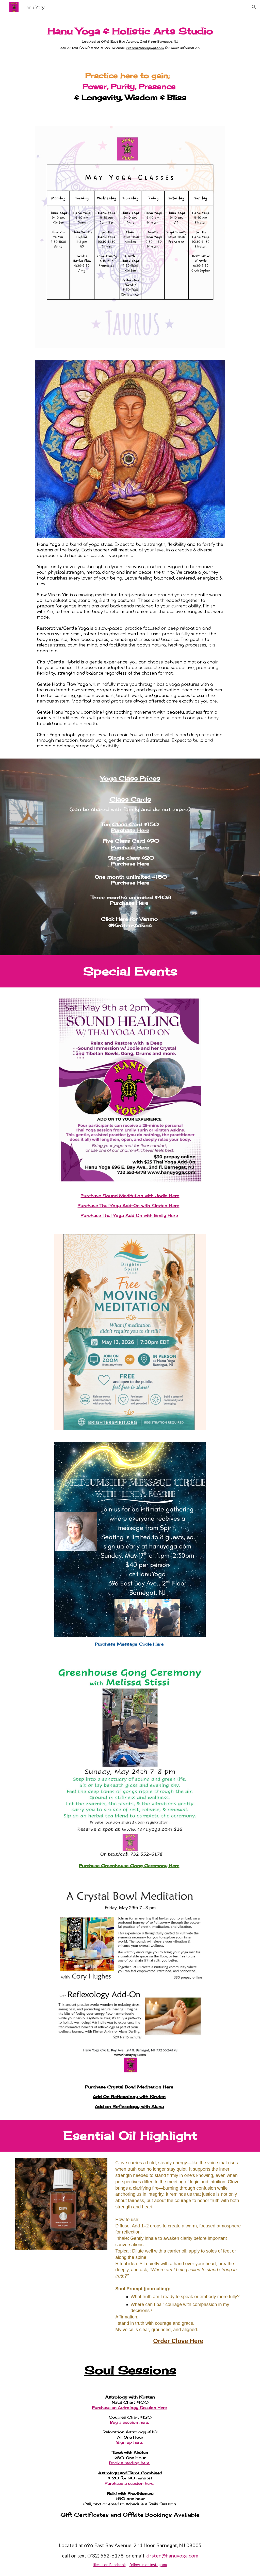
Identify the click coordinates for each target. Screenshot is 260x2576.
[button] (254, 7)
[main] (130, 37)
